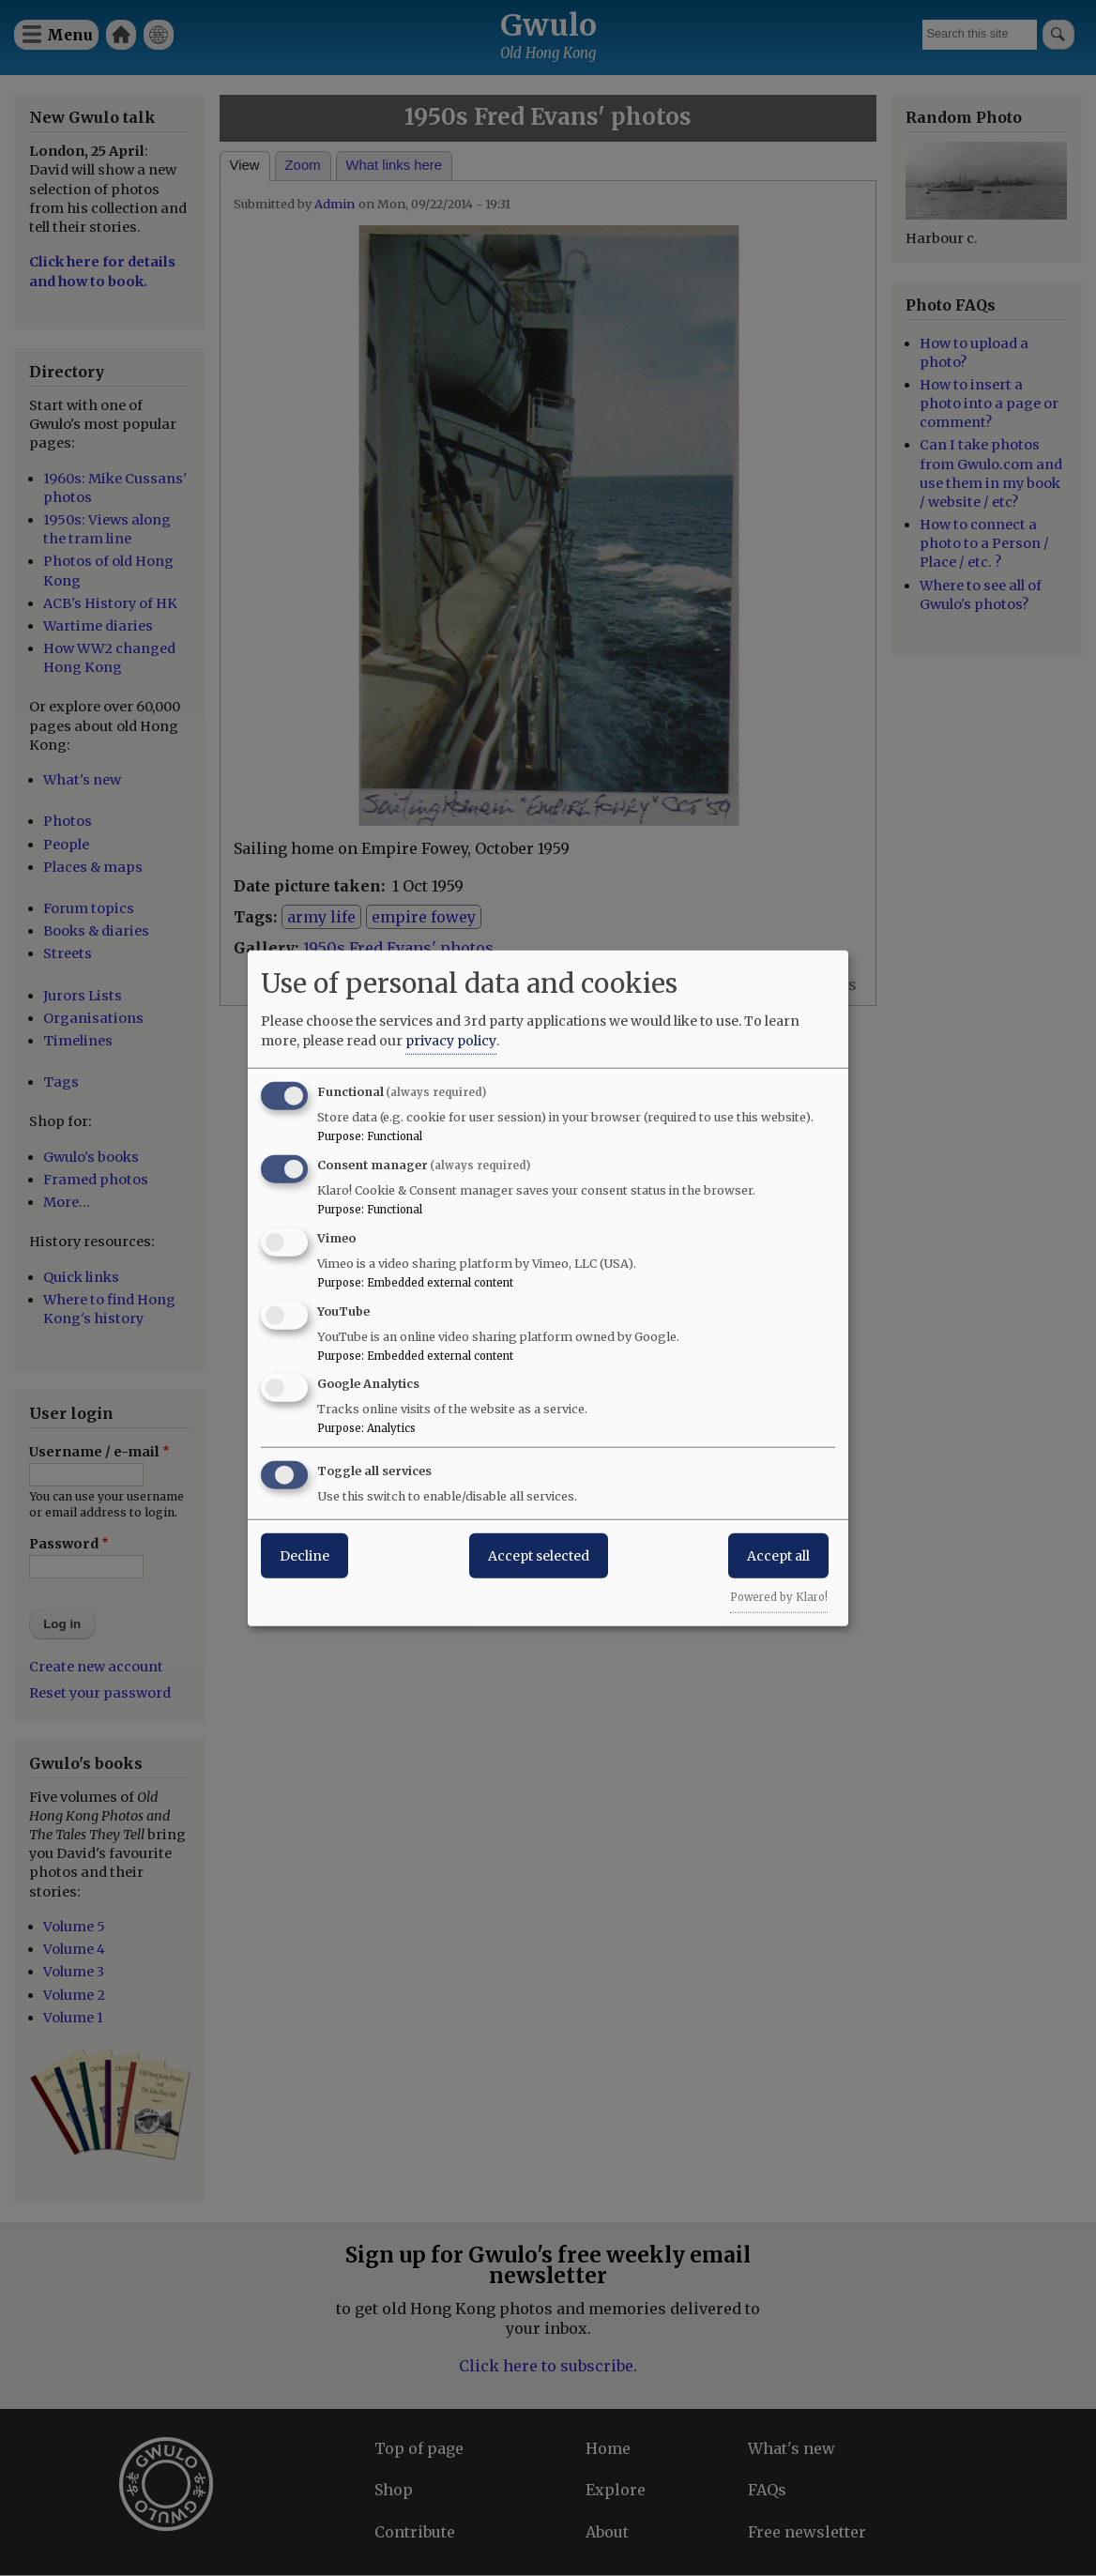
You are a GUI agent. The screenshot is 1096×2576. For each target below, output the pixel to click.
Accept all (778, 1555)
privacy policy (450, 1040)
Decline (304, 1555)
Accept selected (538, 1555)
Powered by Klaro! (779, 1597)
